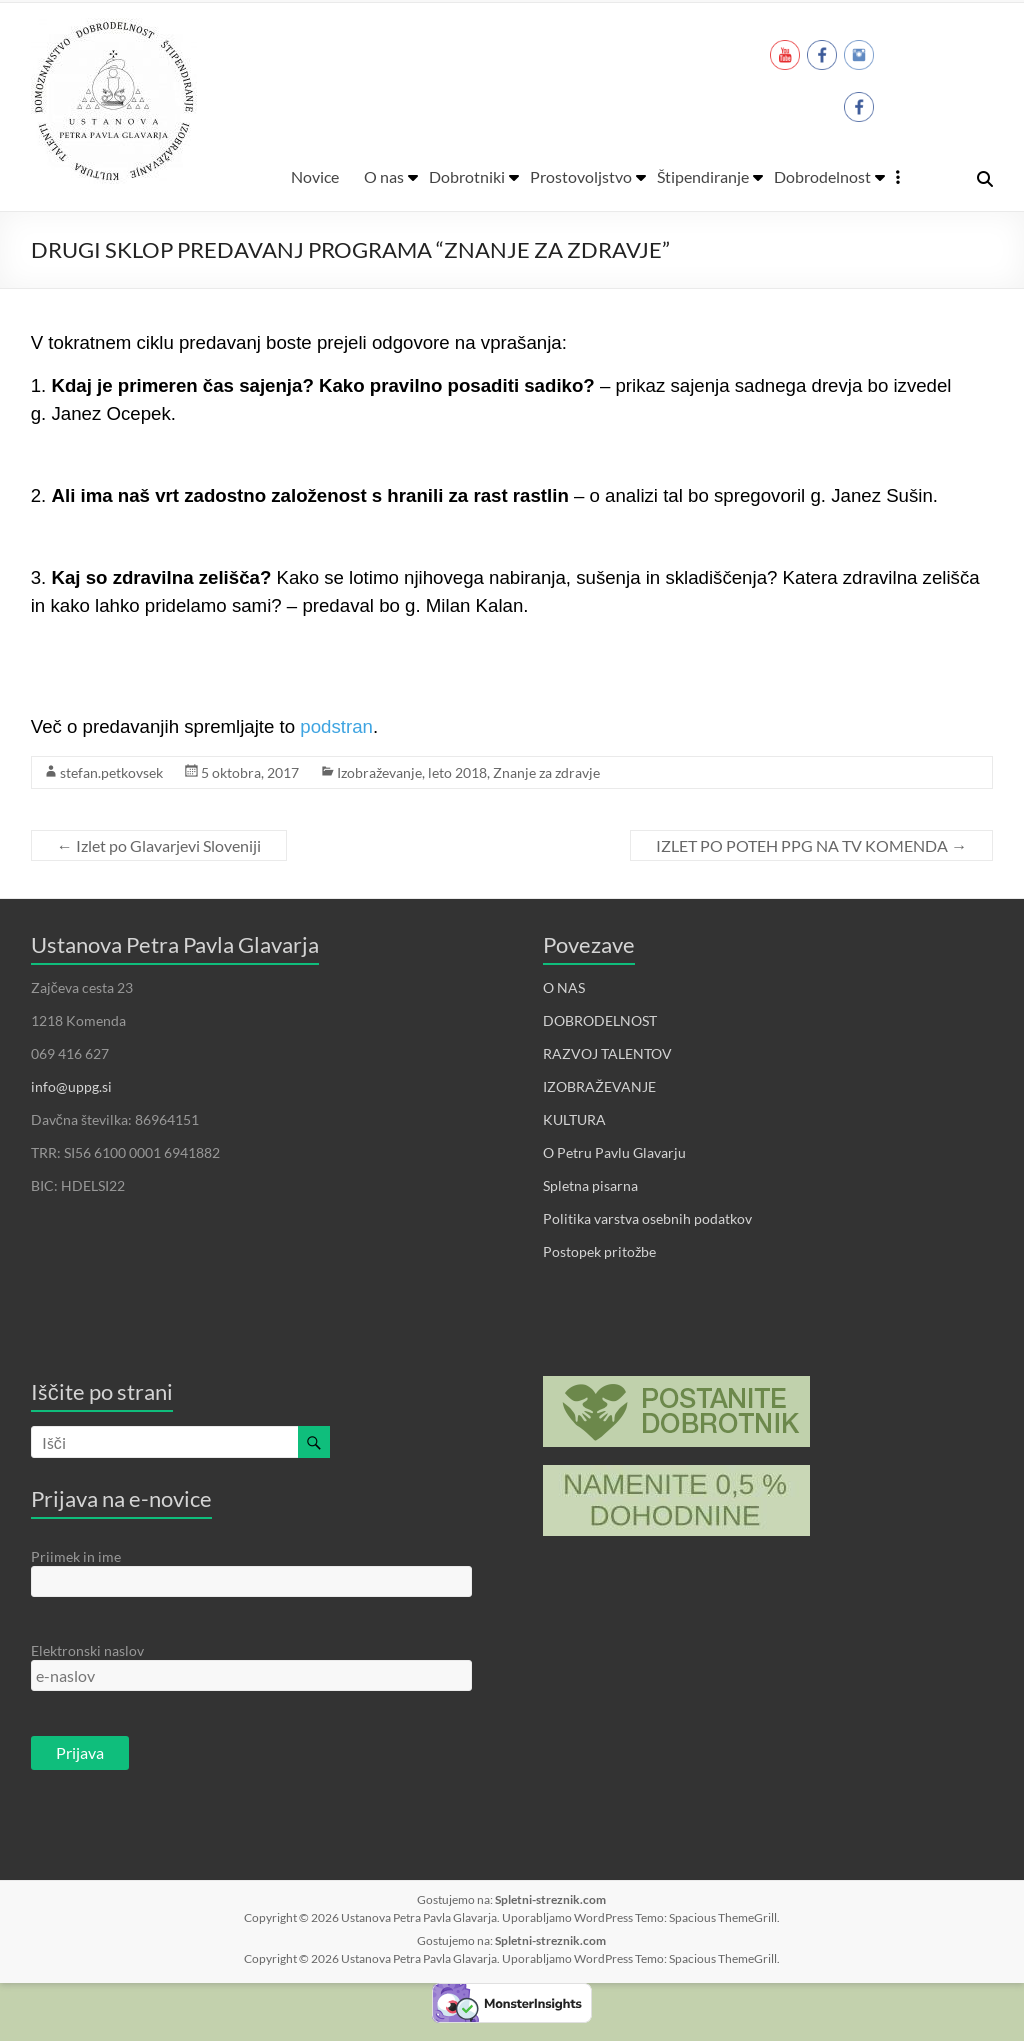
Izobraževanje (379, 772)
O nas (384, 176)
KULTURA (574, 1119)
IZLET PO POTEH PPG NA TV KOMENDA (811, 845)
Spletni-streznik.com (550, 1899)
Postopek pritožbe (599, 1251)
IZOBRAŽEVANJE (599, 1086)
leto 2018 (457, 772)
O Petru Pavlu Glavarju (614, 1152)
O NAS (564, 987)
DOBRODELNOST (600, 1020)
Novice (315, 176)
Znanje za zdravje (546, 772)
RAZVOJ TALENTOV (607, 1053)
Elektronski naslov (87, 1650)
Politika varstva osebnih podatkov (647, 1218)
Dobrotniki (467, 176)
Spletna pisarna (590, 1185)
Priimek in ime (76, 1556)
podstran (336, 726)
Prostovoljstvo (581, 176)
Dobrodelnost (822, 176)
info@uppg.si (71, 1086)
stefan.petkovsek (111, 772)
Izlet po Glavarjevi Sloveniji (159, 845)
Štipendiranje (703, 176)
